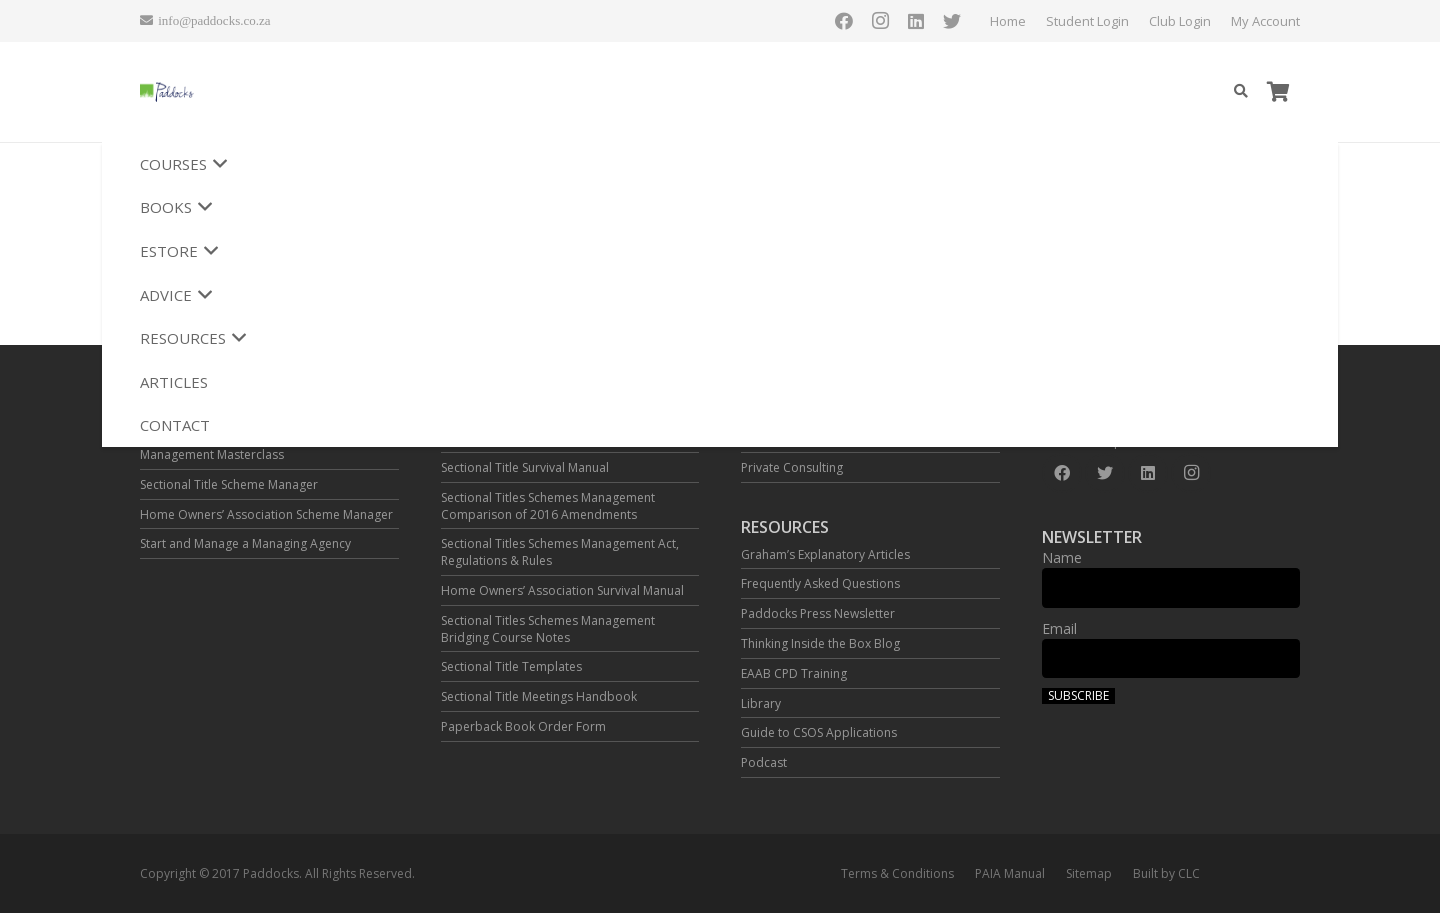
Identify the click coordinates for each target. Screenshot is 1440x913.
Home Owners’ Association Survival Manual (562, 590)
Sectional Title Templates (511, 666)
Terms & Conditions (897, 873)
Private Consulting (792, 467)
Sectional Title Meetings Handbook (539, 696)
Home (844, 21)
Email (1059, 628)
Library (761, 703)
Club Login (1016, 21)
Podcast (764, 762)
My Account (1101, 21)
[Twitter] (1282, 21)
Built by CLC (1166, 873)
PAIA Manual (1010, 873)
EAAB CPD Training (794, 673)
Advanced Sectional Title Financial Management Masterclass (235, 446)
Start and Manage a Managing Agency (245, 543)
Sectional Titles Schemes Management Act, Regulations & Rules (560, 552)
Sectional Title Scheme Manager (229, 484)
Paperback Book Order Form (523, 726)
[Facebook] (1174, 21)
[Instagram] (1210, 21)
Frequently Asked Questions (820, 583)
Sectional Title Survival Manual (525, 467)
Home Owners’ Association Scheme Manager (266, 514)
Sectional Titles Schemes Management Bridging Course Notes (548, 629)
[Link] (240, 92)
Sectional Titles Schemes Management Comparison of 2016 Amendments (548, 506)
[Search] (1240, 91)
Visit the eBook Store (499, 437)
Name (1062, 557)
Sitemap (1089, 873)
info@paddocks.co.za (1142, 441)
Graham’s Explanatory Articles (825, 554)
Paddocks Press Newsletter (818, 613)
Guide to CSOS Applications (819, 732)
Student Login (923, 21)
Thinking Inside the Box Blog (820, 643)
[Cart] (1278, 92)
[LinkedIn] (1246, 21)
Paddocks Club (783, 437)
